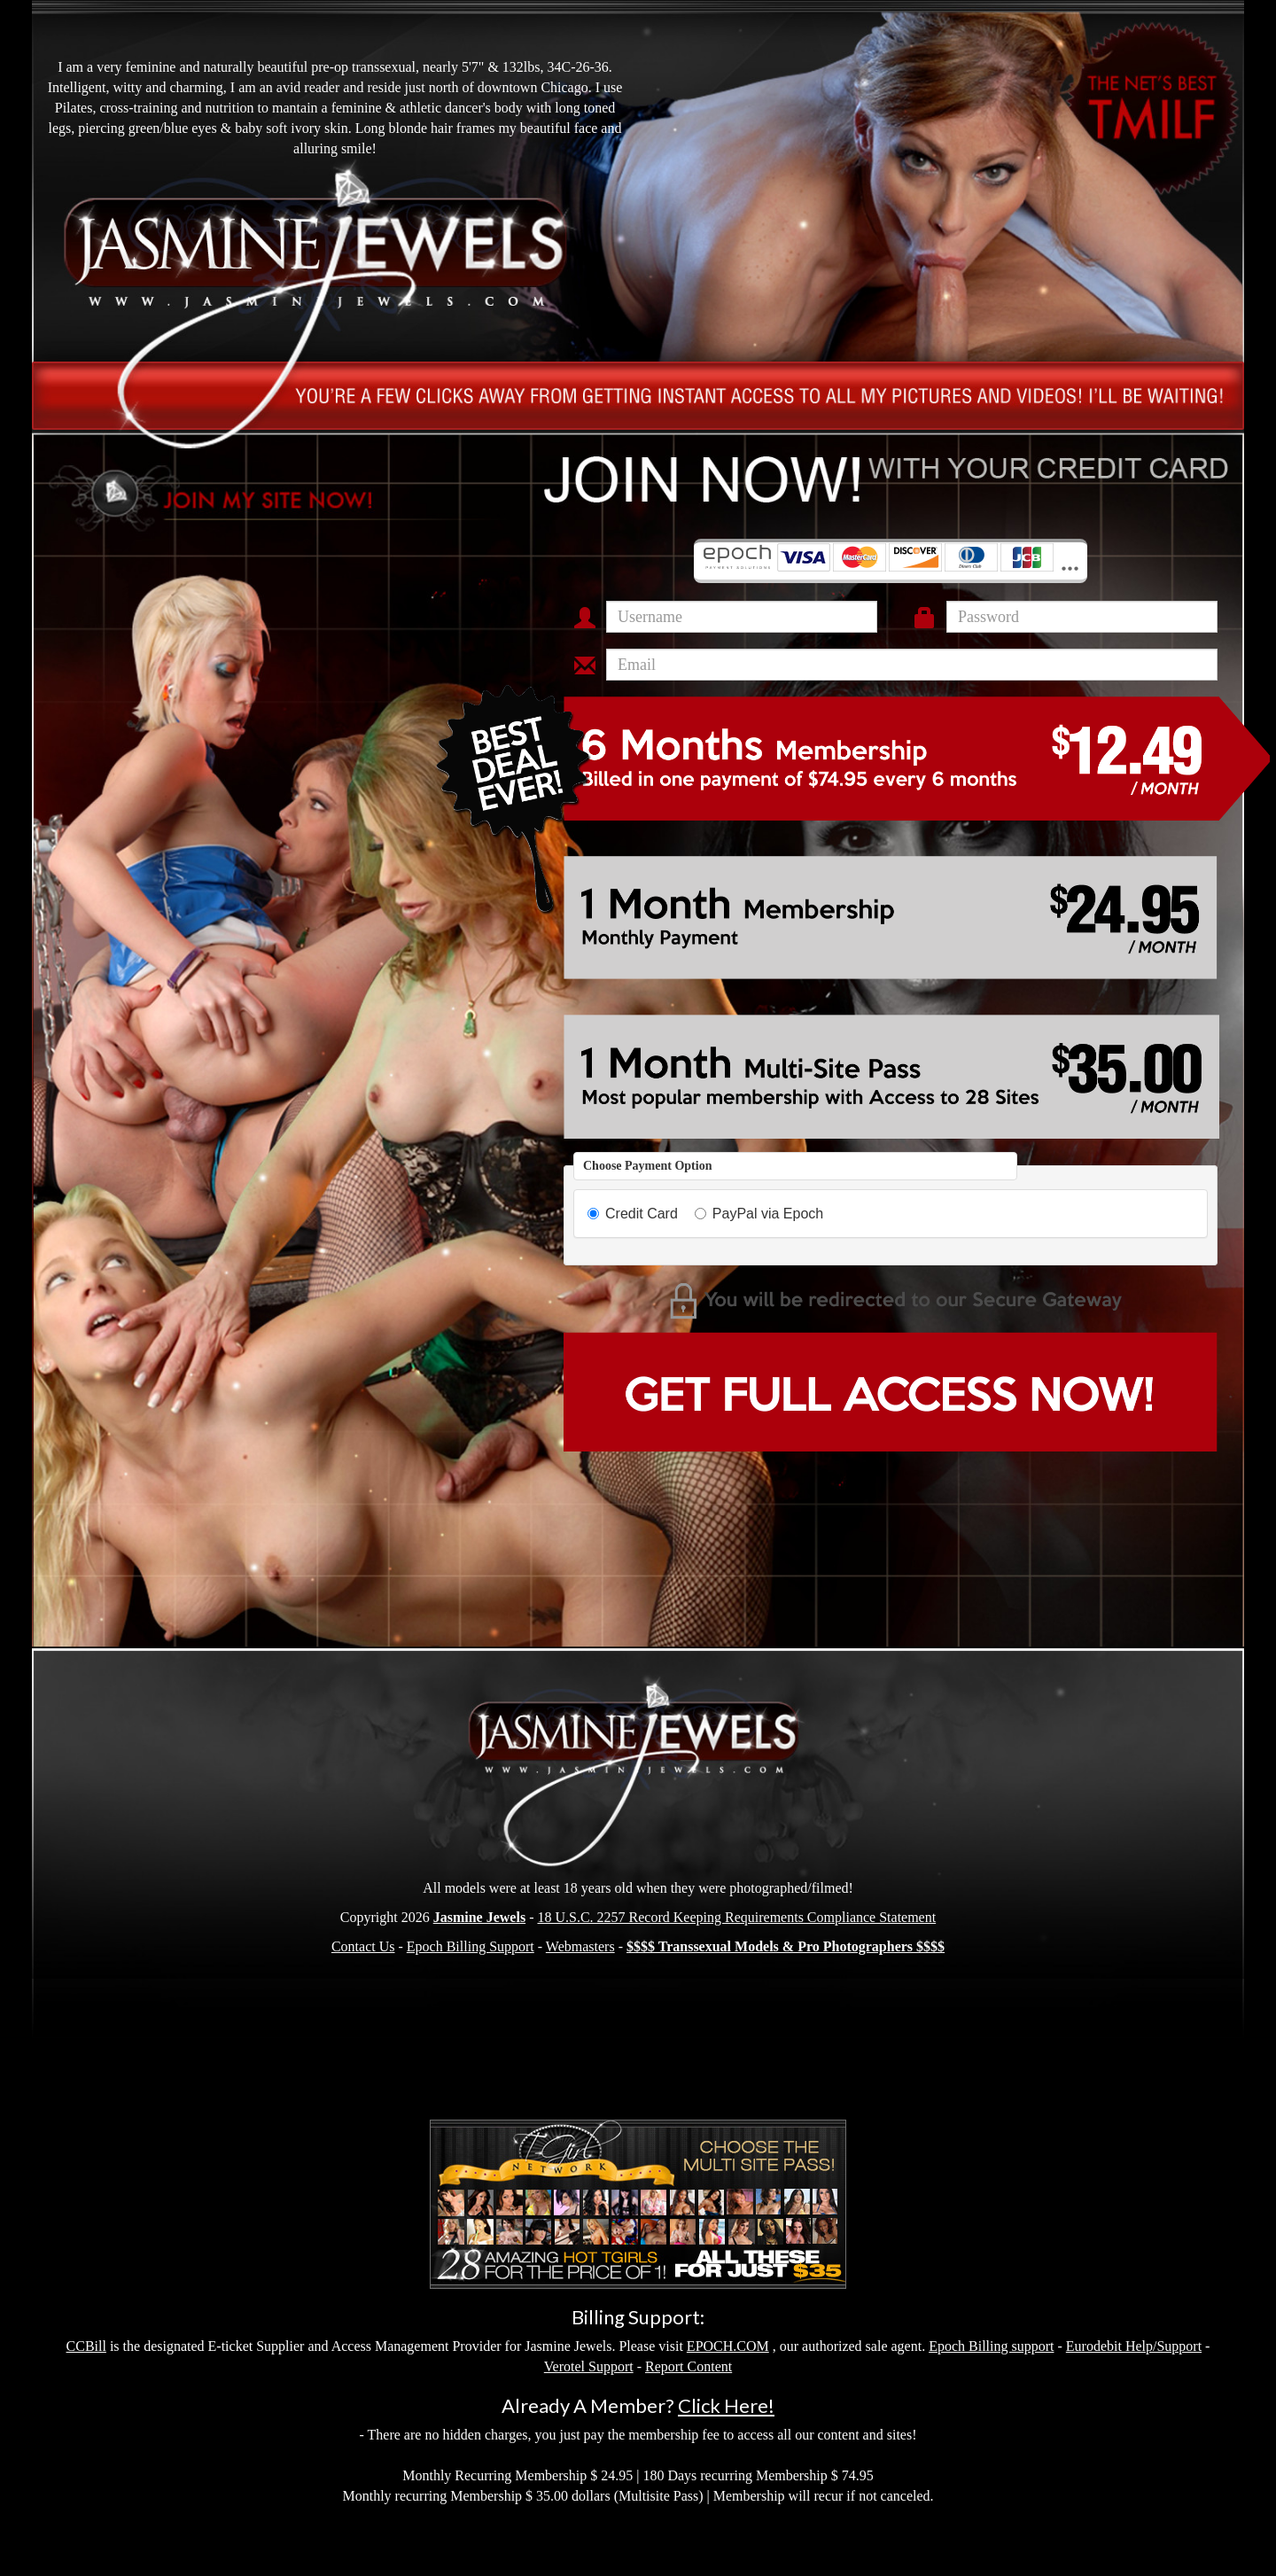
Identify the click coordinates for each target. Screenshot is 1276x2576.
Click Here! (726, 2405)
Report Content (688, 2366)
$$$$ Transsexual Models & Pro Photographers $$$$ (785, 1946)
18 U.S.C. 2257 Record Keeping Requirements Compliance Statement (736, 1917)
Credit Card (632, 1213)
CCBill (86, 2346)
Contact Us (363, 1946)
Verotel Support (589, 2366)
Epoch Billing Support (470, 1946)
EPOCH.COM (728, 2346)
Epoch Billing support (991, 2346)
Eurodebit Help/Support (1134, 2346)
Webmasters (580, 1946)
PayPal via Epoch (759, 1213)
